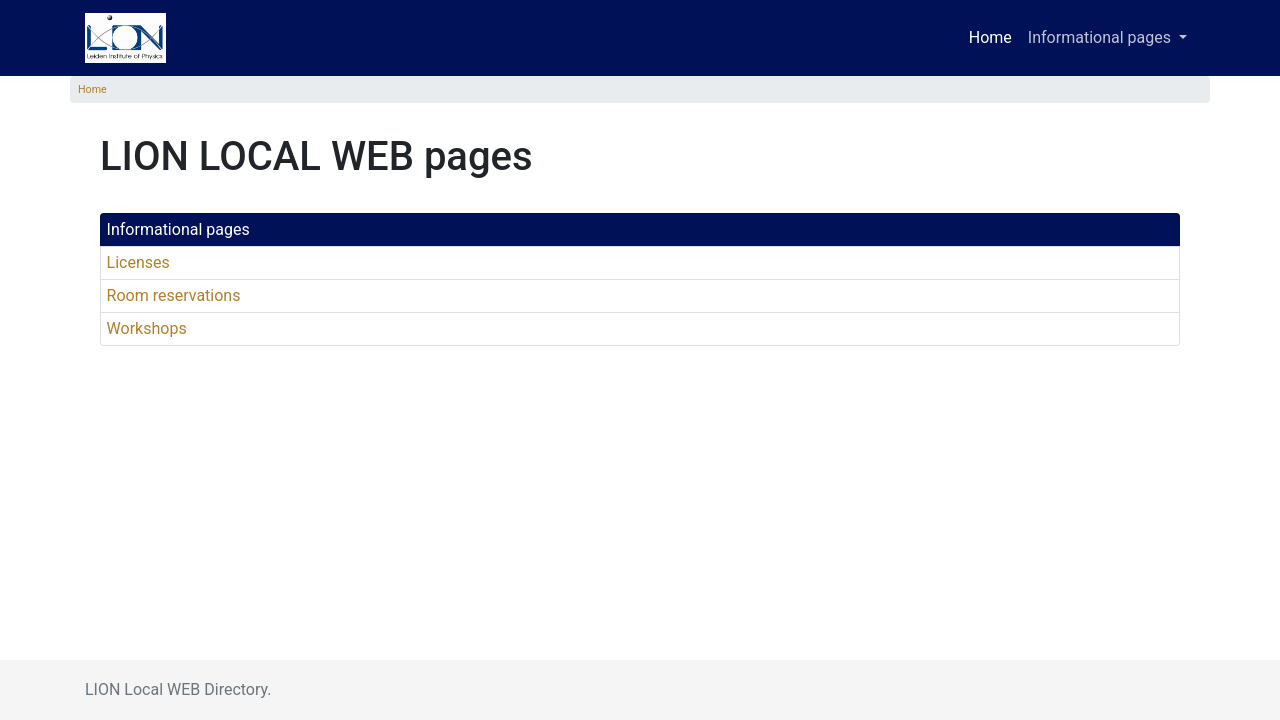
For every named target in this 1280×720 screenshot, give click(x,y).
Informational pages (178, 229)
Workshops (147, 328)
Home (990, 37)
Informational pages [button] (1101, 37)
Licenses (138, 262)
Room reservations (174, 295)
